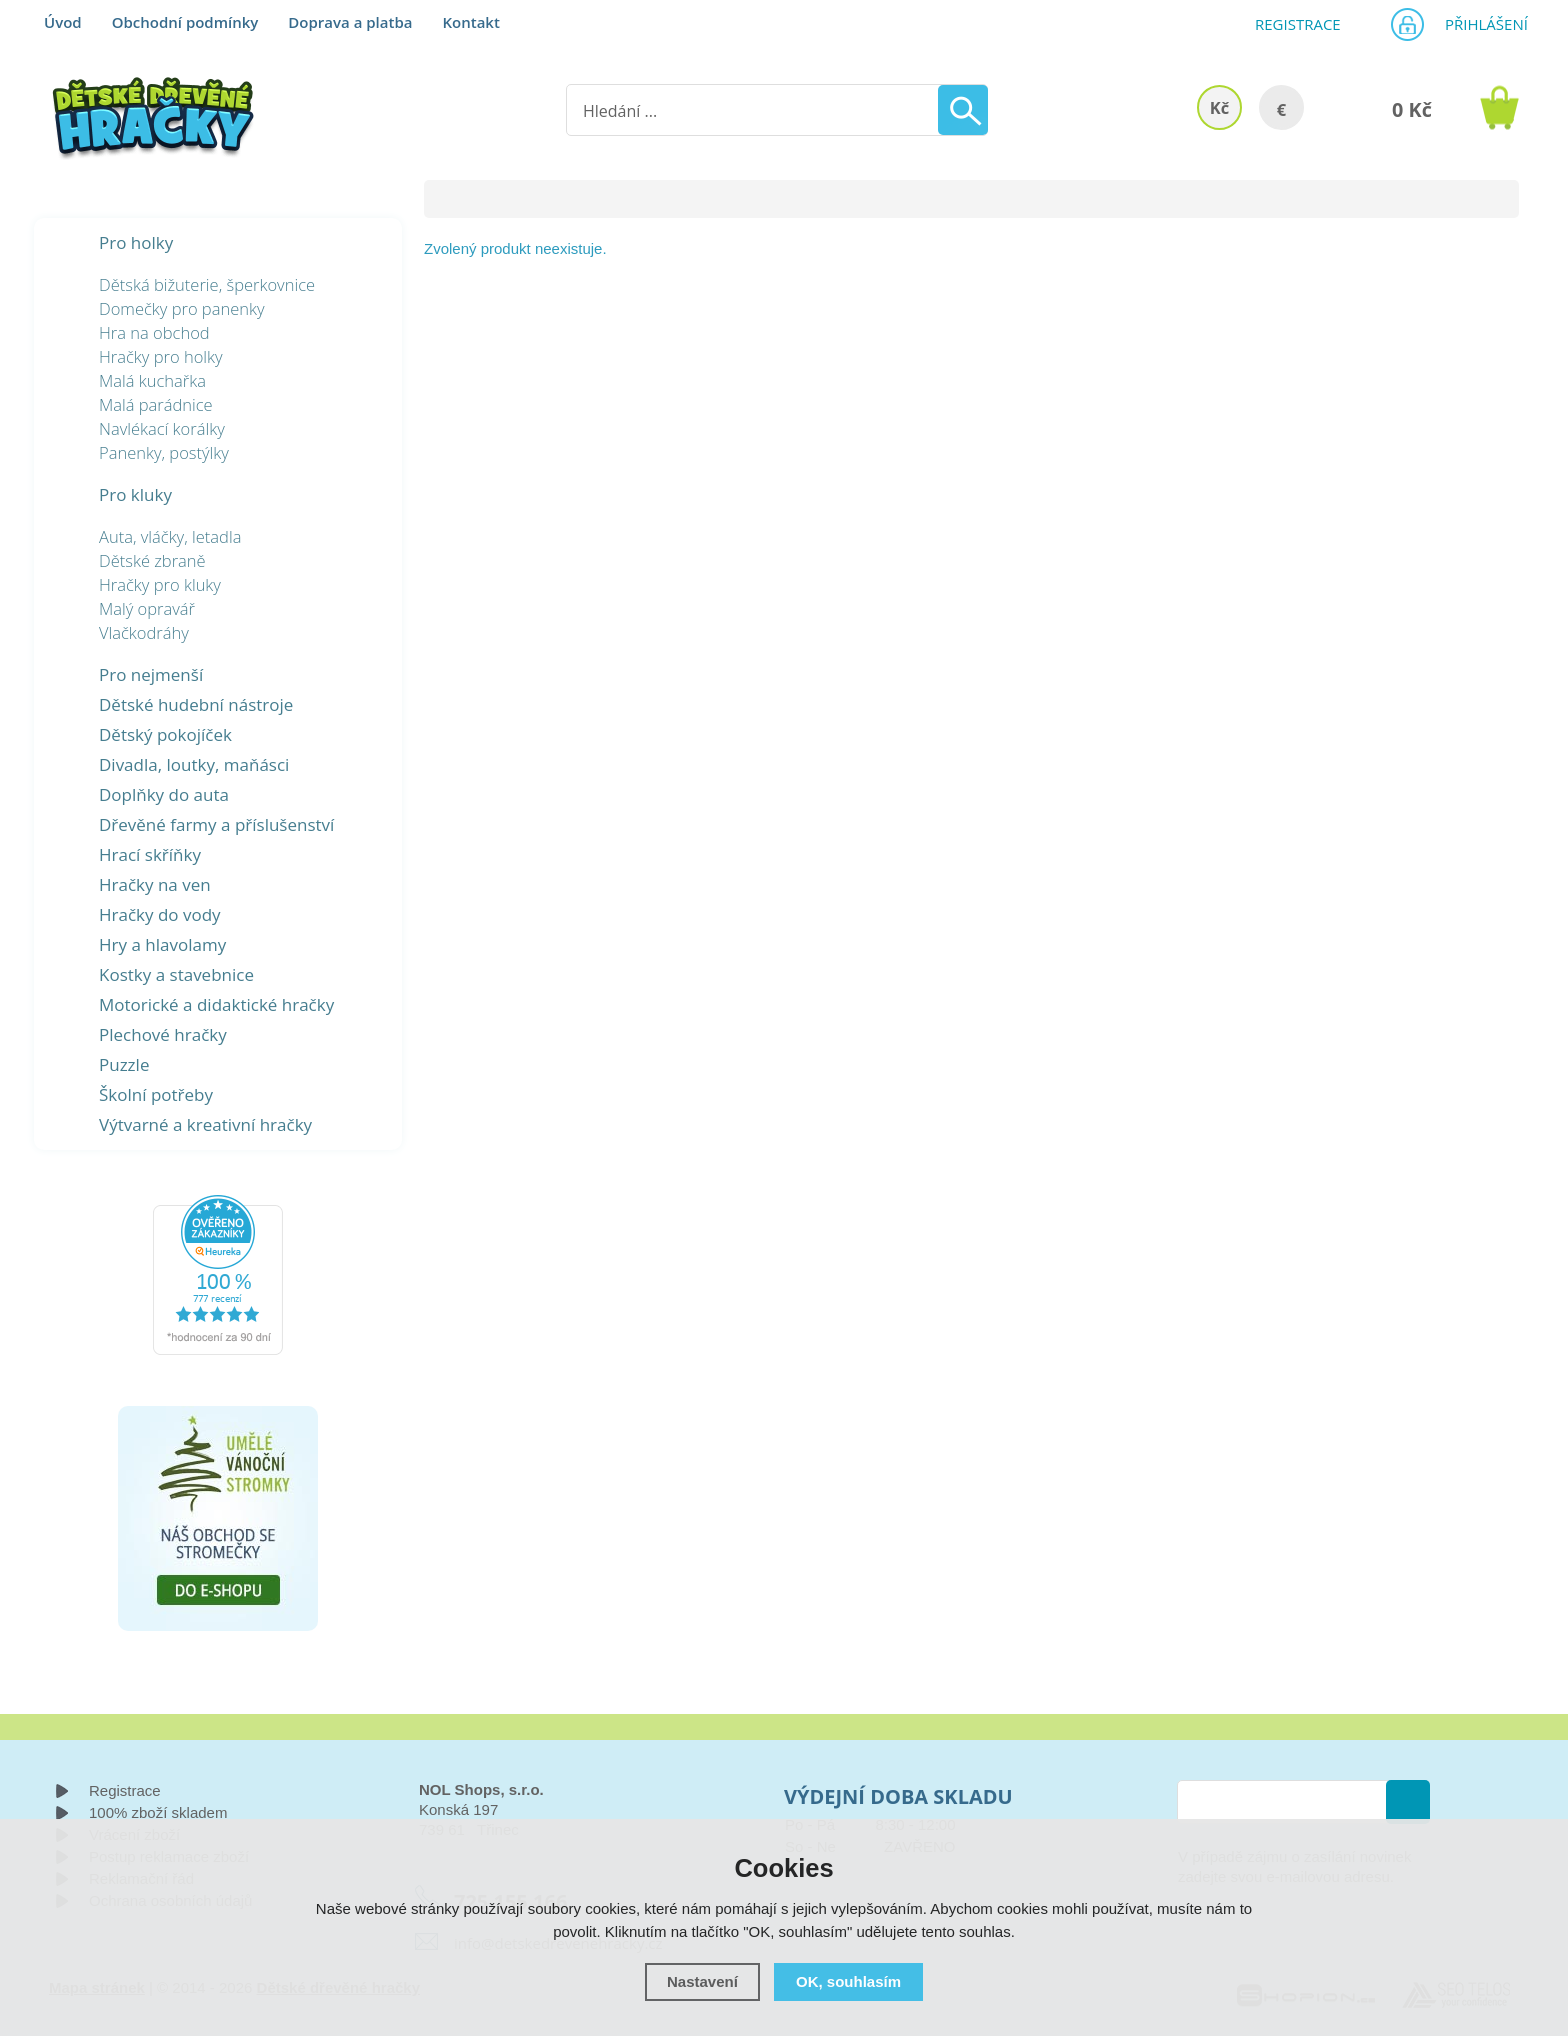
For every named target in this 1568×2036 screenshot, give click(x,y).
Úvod (63, 22)
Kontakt (470, 22)
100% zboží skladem (158, 1812)
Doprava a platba (350, 22)
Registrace (1290, 24)
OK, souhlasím (848, 1981)
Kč (1219, 107)
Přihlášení (1480, 24)
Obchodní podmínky (185, 22)
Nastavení (702, 1981)
